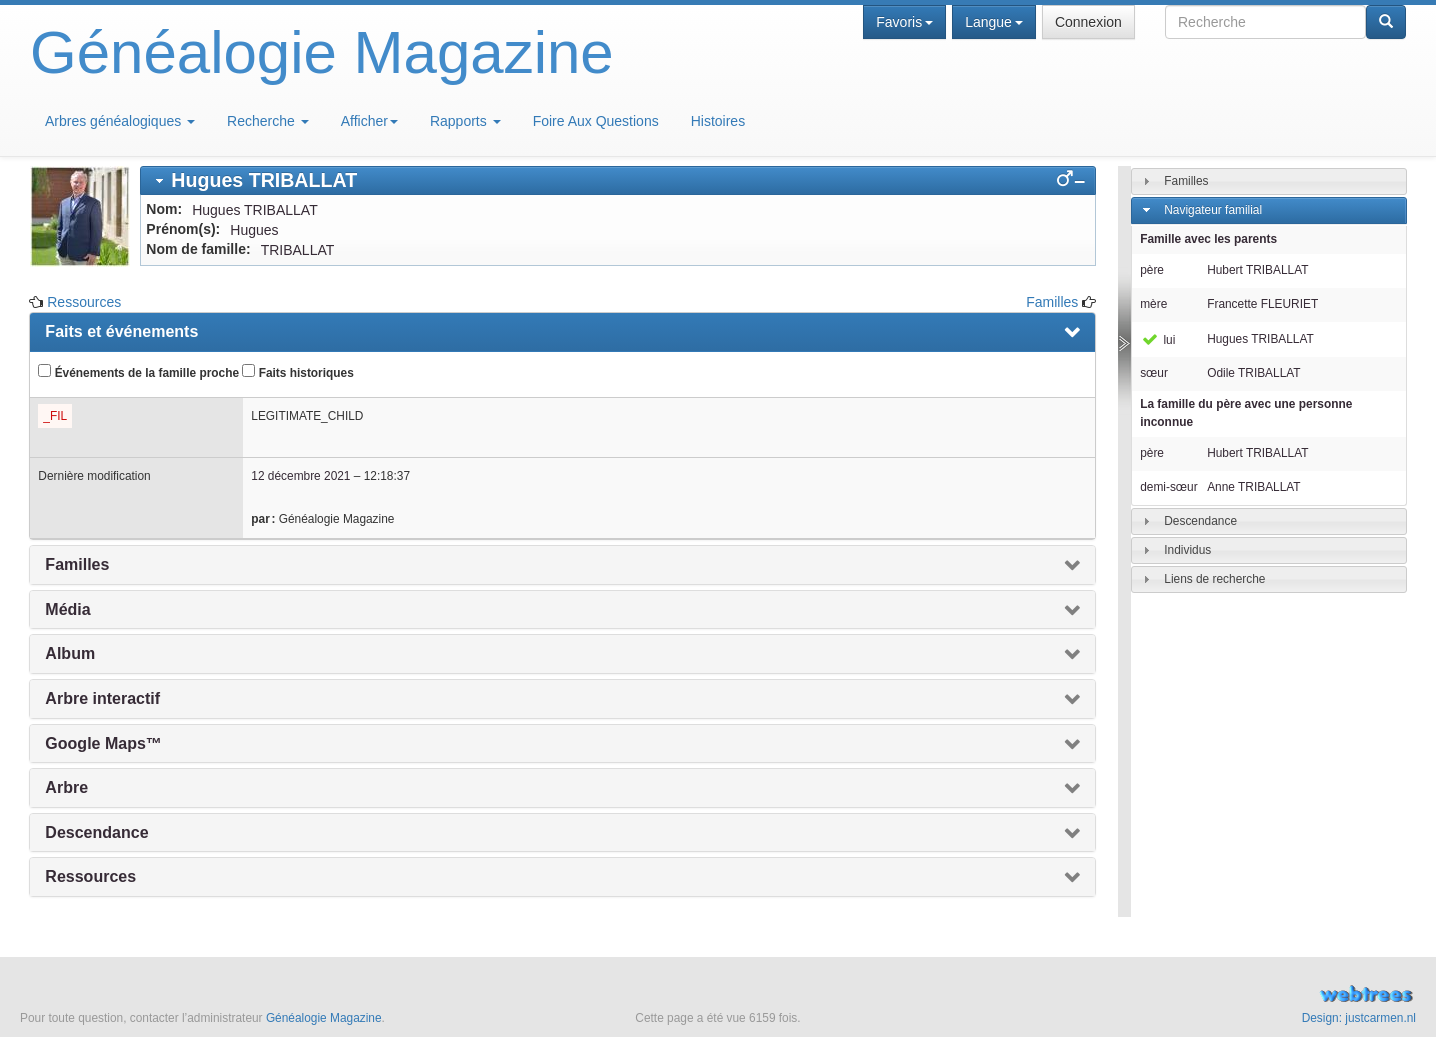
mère (1153, 304)
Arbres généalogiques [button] (120, 121)
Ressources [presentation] (90, 876)
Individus (1187, 550)
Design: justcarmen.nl (1359, 1018)
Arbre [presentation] (66, 787)
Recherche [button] (268, 121)
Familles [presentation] (77, 564)
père (1152, 270)
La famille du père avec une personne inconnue (1246, 413)
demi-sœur (1168, 487)
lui (1157, 340)
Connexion (1088, 22)
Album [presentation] (70, 653)
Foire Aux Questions (596, 121)
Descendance (1200, 521)
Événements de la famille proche (138, 372)
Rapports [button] (465, 121)
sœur (1154, 373)
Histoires (718, 121)
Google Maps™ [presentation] (103, 743)
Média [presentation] (67, 609)
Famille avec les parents (1208, 239)
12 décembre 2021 (300, 476)
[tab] (618, 180)
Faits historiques (297, 372)
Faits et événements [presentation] (121, 331)
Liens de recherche (1214, 579)
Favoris (904, 22)
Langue (994, 22)
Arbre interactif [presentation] (102, 698)
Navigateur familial (1213, 210)
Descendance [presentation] (96, 832)
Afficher (369, 121)
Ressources (84, 302)
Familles (1052, 302)
